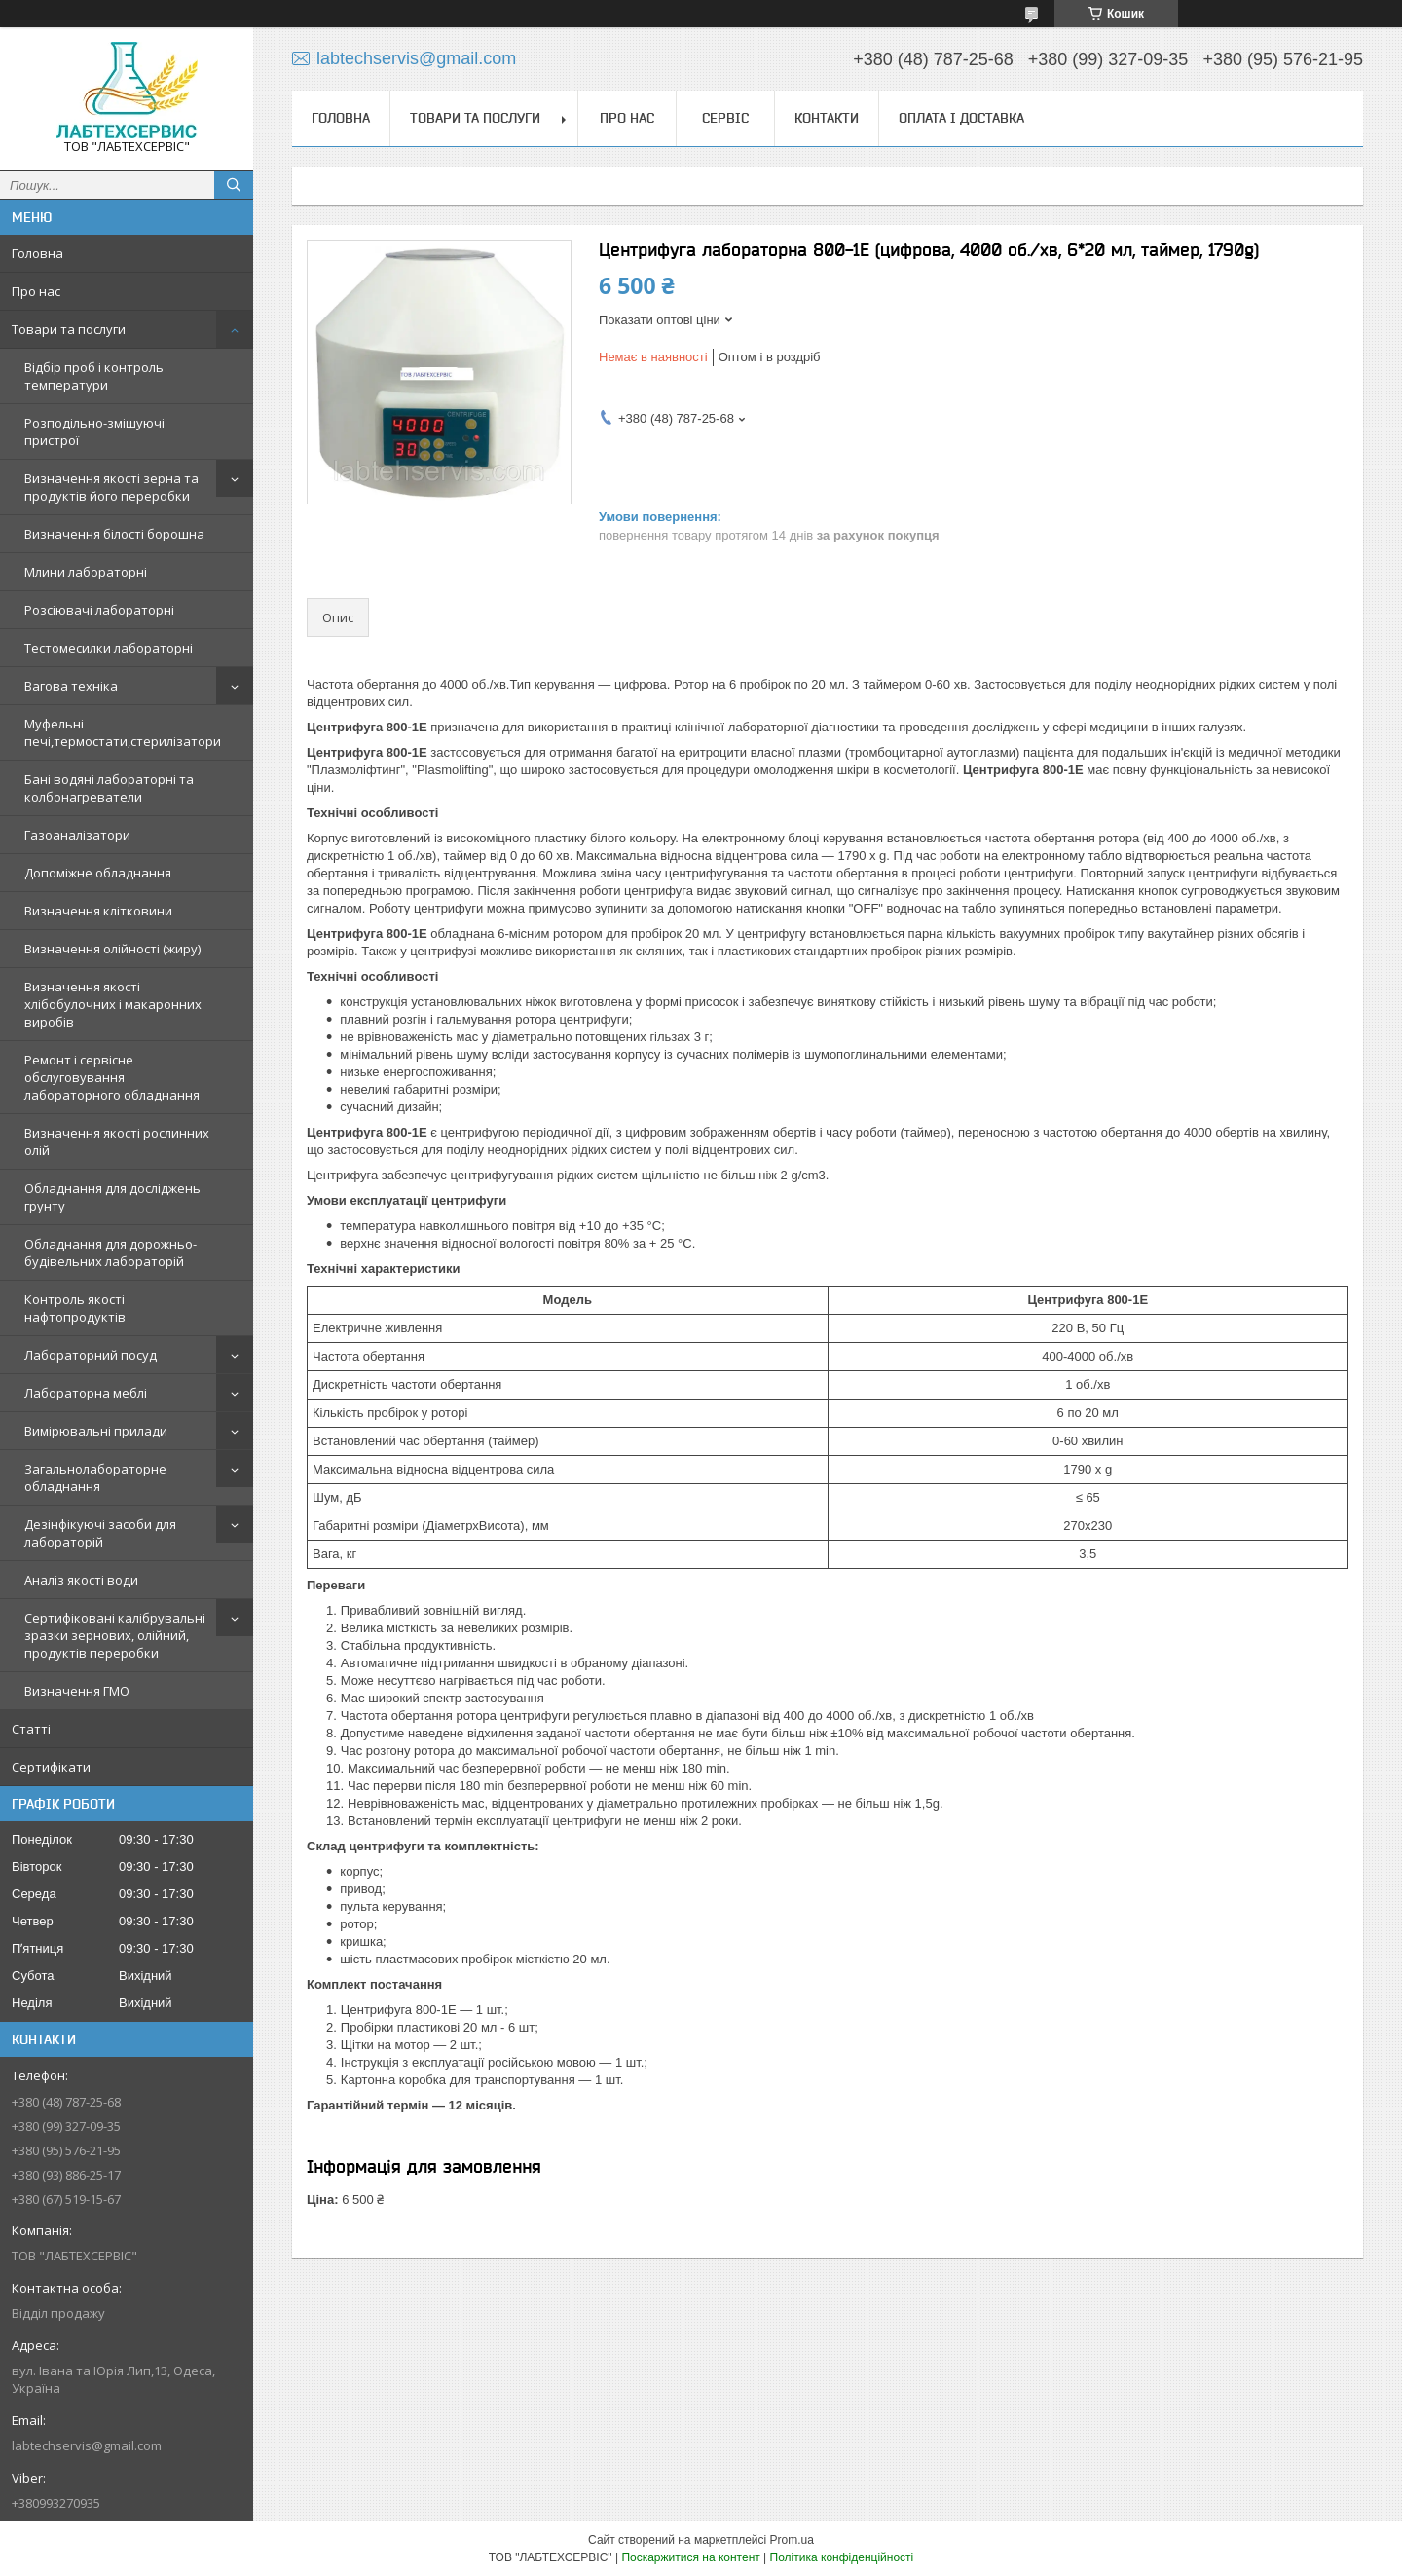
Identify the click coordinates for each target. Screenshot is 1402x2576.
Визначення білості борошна (114, 533)
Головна (37, 253)
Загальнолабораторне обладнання (95, 1477)
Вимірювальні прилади (95, 1430)
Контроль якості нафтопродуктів (75, 1307)
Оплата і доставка (961, 118)
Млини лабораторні (85, 571)
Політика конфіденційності (842, 2557)
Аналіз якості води (81, 1579)
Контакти (826, 118)
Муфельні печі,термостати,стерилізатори (122, 732)
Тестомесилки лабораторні (108, 647)
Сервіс (725, 118)
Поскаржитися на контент (690, 2557)
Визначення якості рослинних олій (116, 1141)
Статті (31, 1728)
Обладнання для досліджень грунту (112, 1196)
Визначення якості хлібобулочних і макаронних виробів (113, 1004)
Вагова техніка (71, 685)
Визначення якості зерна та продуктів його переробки (111, 486)
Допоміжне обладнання (97, 872)
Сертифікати (51, 1766)
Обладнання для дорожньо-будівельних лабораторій (110, 1252)
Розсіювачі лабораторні (99, 609)
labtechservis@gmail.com (87, 2445)
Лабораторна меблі (85, 1392)
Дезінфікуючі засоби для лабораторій (100, 1532)
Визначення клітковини (98, 910)
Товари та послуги (69, 329)
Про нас (36, 291)
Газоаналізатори (77, 834)
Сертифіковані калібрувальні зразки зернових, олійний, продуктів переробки (114, 1635)
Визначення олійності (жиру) (112, 948)
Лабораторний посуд (90, 1354)
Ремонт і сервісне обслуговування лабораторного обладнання (112, 1077)
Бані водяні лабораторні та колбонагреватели (109, 787)
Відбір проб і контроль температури (94, 375)
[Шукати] (233, 185)
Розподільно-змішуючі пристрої (94, 431)
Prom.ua (792, 2540)
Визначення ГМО (76, 1690)
